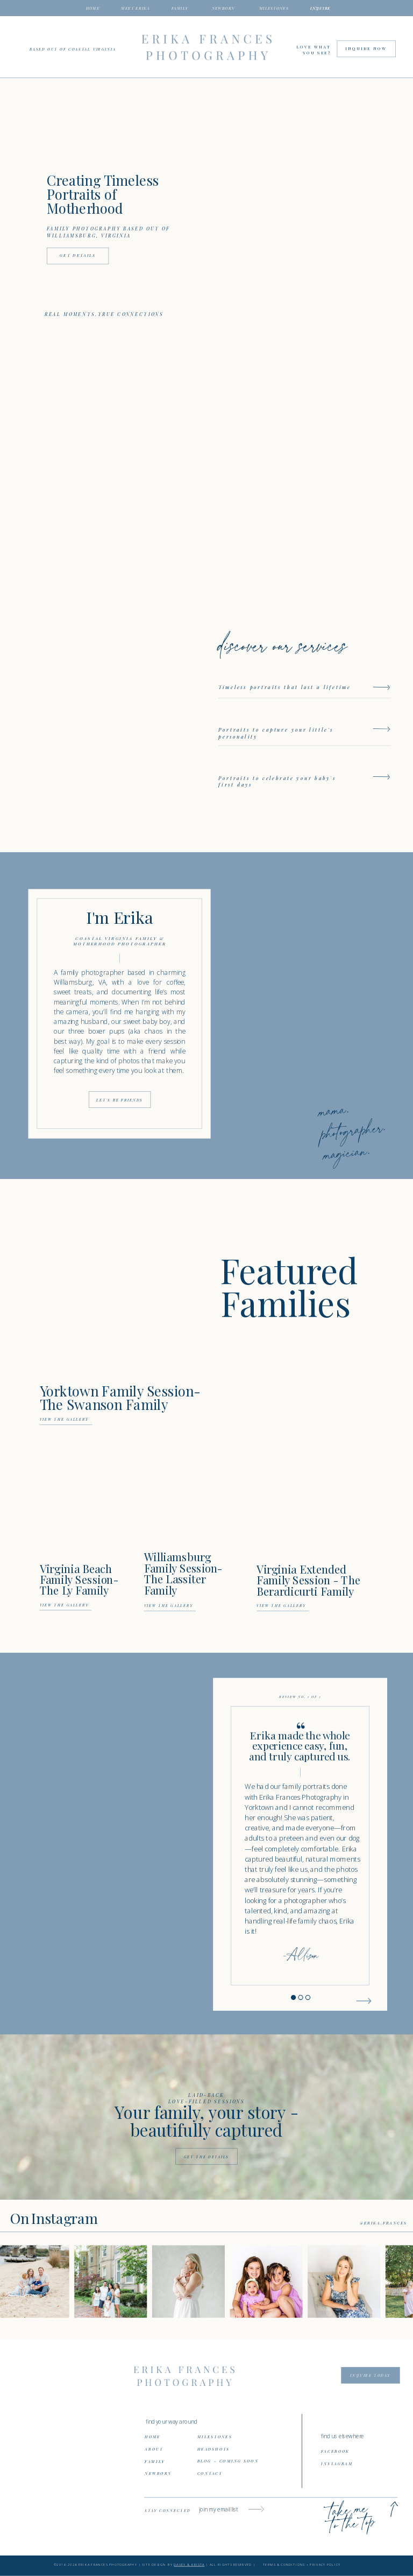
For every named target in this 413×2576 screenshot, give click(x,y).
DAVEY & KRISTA (189, 2565)
